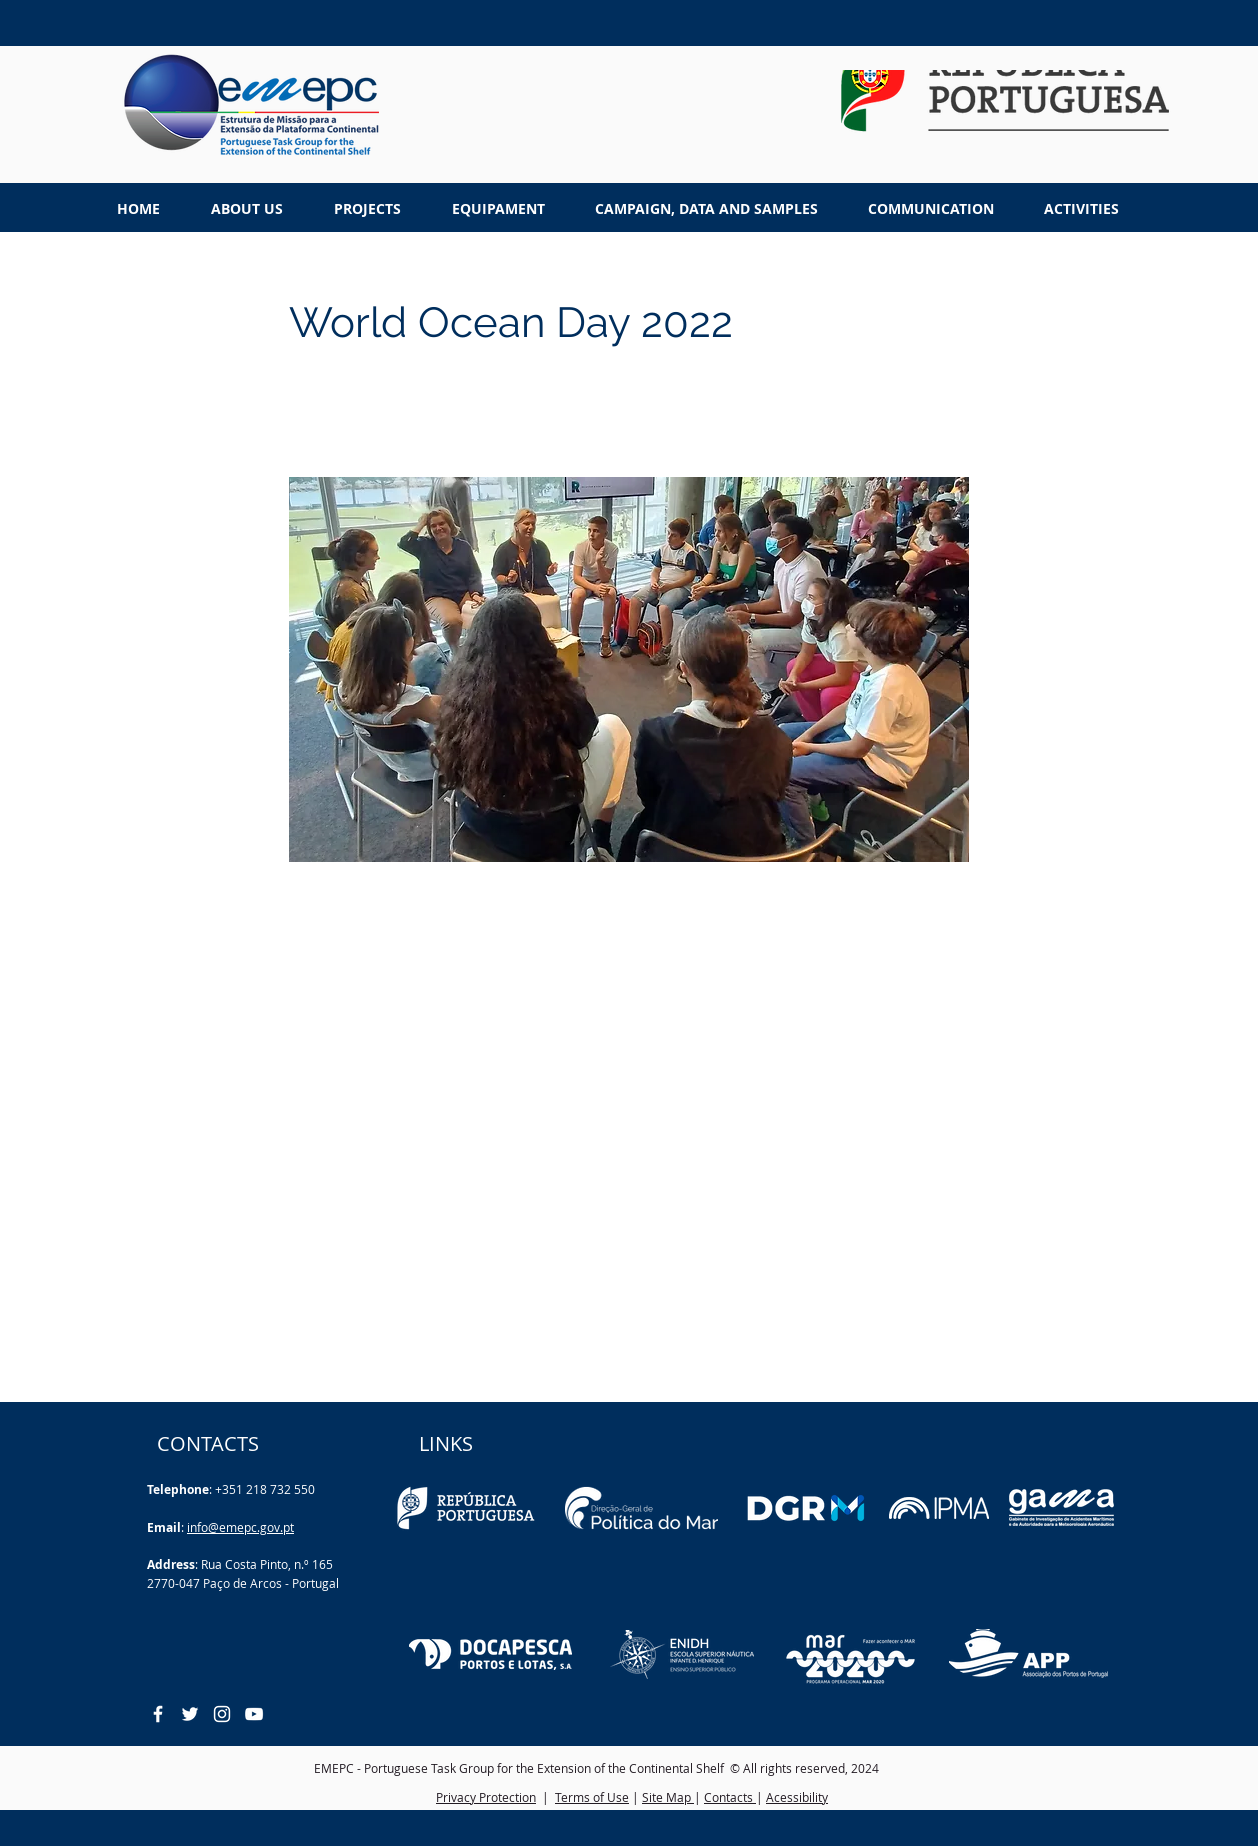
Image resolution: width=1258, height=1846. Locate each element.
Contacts (730, 1797)
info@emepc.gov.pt (240, 1527)
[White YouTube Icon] (254, 1714)
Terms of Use (592, 1797)
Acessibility (797, 1797)
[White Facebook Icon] (158, 1714)
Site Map (668, 1797)
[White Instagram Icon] (222, 1714)
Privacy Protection (486, 1797)
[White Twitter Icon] (190, 1714)
